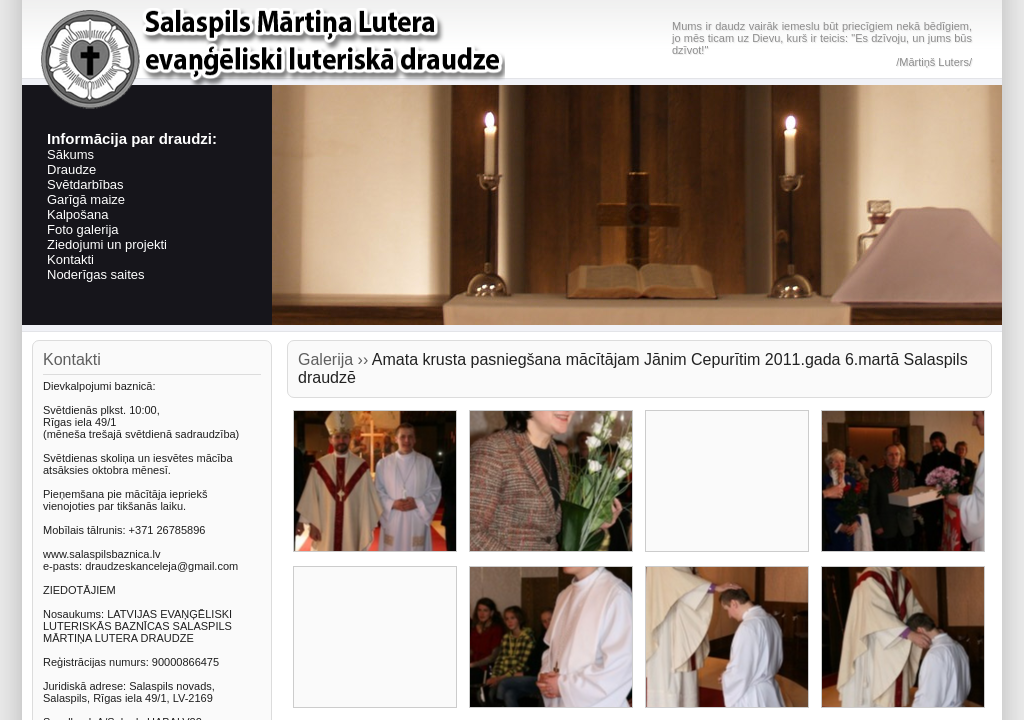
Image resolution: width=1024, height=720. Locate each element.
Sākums (70, 154)
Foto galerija (83, 229)
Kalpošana (77, 214)
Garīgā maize (86, 199)
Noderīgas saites (96, 274)
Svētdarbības (85, 184)
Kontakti (70, 259)
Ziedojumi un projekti (107, 244)
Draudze (71, 169)
